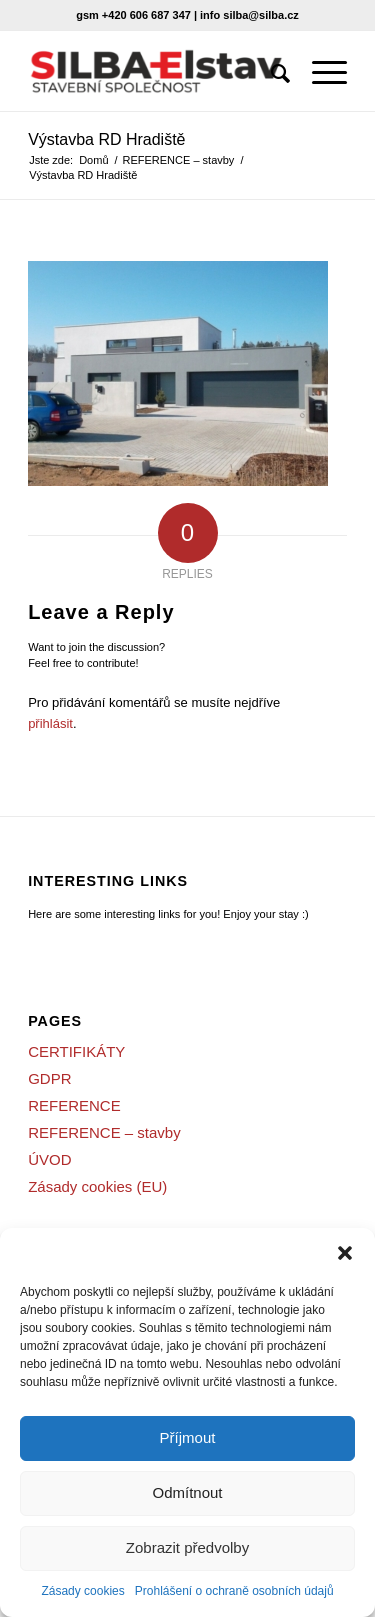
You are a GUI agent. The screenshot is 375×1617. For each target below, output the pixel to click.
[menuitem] (271, 71)
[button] (345, 1253)
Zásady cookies (82, 1591)
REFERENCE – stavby (104, 1132)
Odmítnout (187, 1492)
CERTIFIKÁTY (76, 1051)
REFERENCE (74, 1105)
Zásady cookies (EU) (97, 1186)
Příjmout (188, 1437)
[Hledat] (271, 71)
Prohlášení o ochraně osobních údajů (234, 1591)
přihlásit (50, 723)
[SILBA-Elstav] (155, 71)
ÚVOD (49, 1159)
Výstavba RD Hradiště (106, 139)
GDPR (49, 1078)
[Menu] (319, 71)
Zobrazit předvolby (187, 1547)
